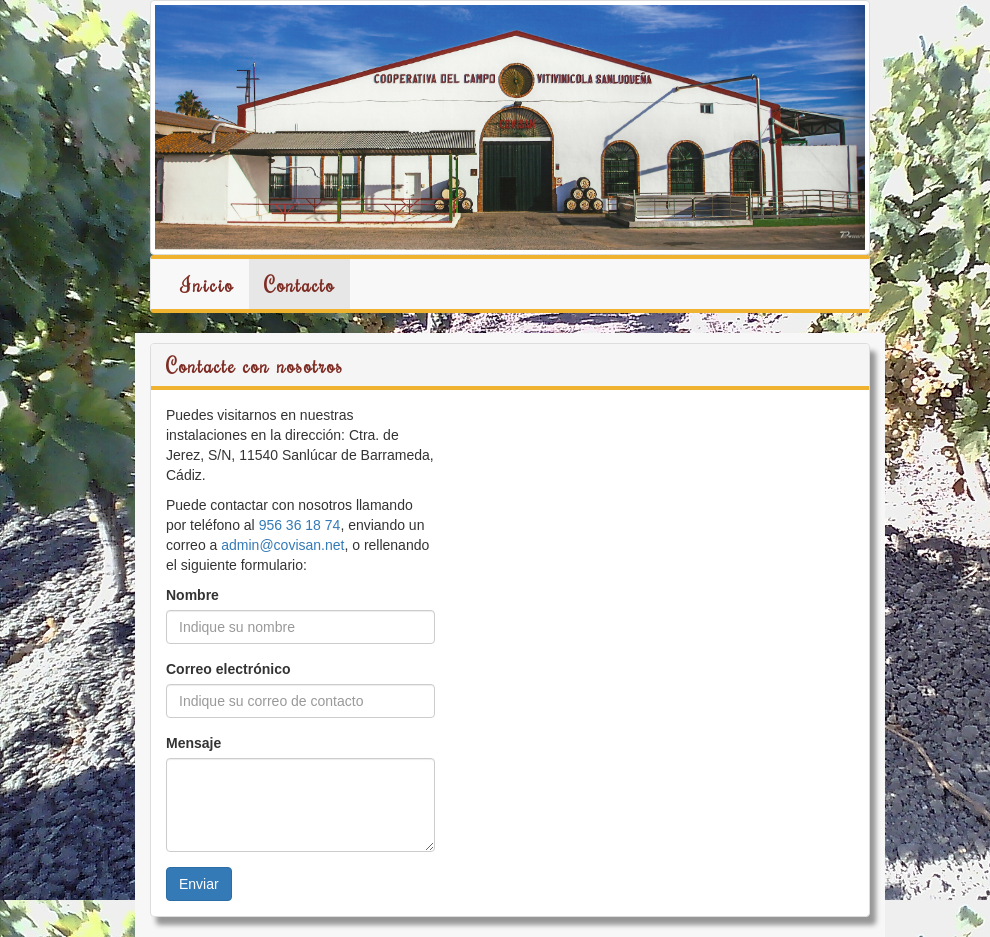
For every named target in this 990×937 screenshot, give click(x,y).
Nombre (192, 595)
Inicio (207, 284)
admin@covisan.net (282, 545)
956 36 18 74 (300, 525)
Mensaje (193, 743)
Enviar (199, 884)
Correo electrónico (228, 669)
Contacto (299, 284)
